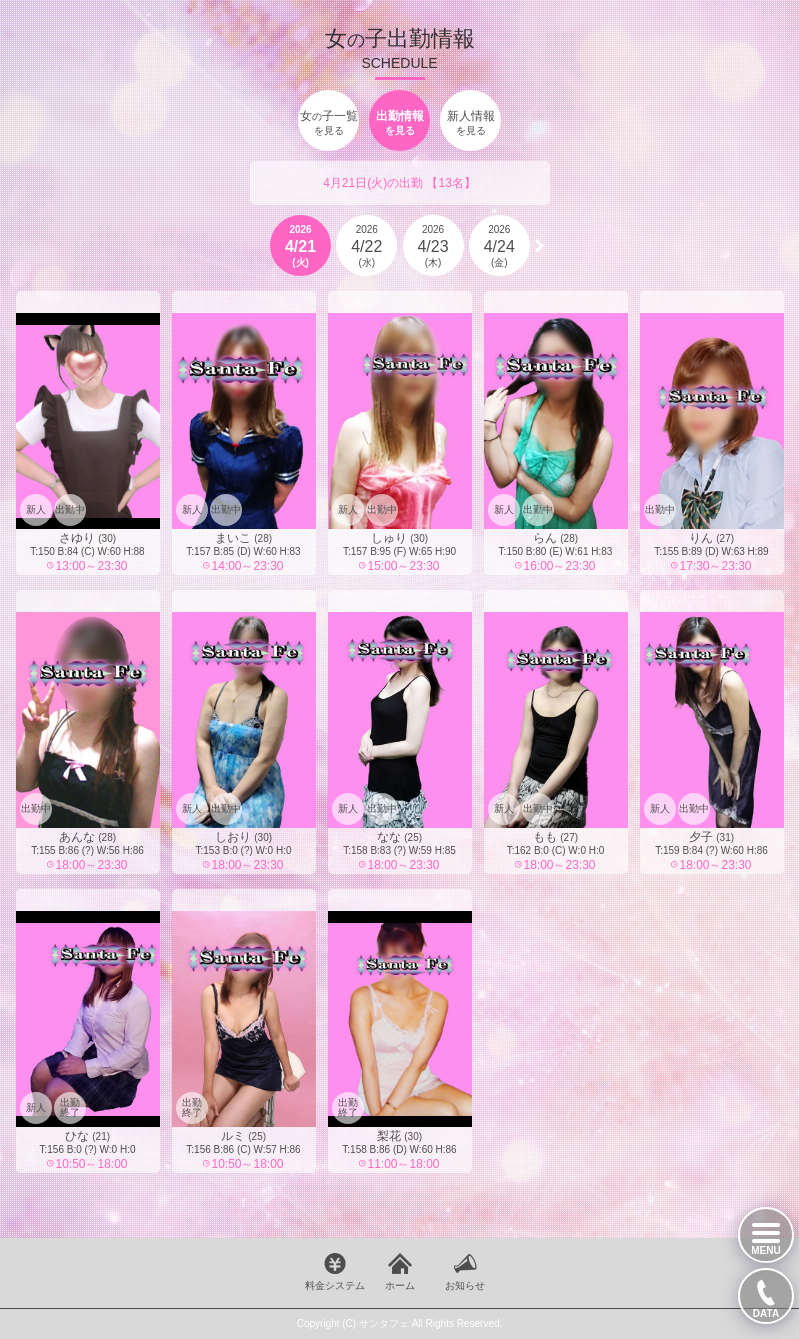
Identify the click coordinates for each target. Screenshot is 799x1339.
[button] (539, 246)
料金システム (335, 1285)
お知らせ (465, 1285)
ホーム (400, 1285)
